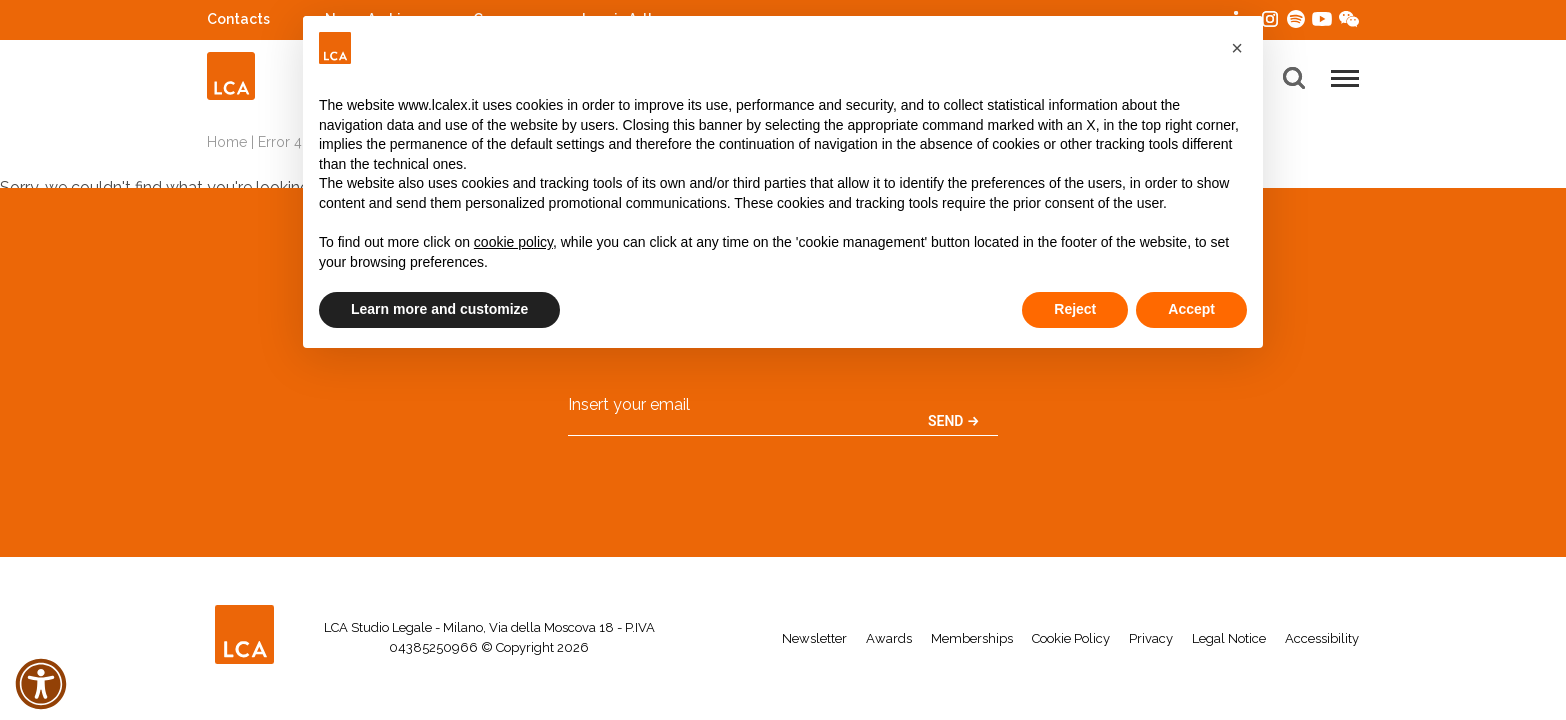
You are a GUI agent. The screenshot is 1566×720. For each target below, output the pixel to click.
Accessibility (1322, 638)
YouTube (1322, 19)
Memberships (972, 638)
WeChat (1349, 16)
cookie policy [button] (513, 242)
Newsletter (814, 638)
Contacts (238, 19)
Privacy (1151, 638)
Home (227, 142)
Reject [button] (1075, 309)
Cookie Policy (1071, 638)
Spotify (1296, 16)
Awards (889, 638)
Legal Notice (1229, 638)
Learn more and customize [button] (439, 309)
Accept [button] (1191, 309)
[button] (1237, 48)
